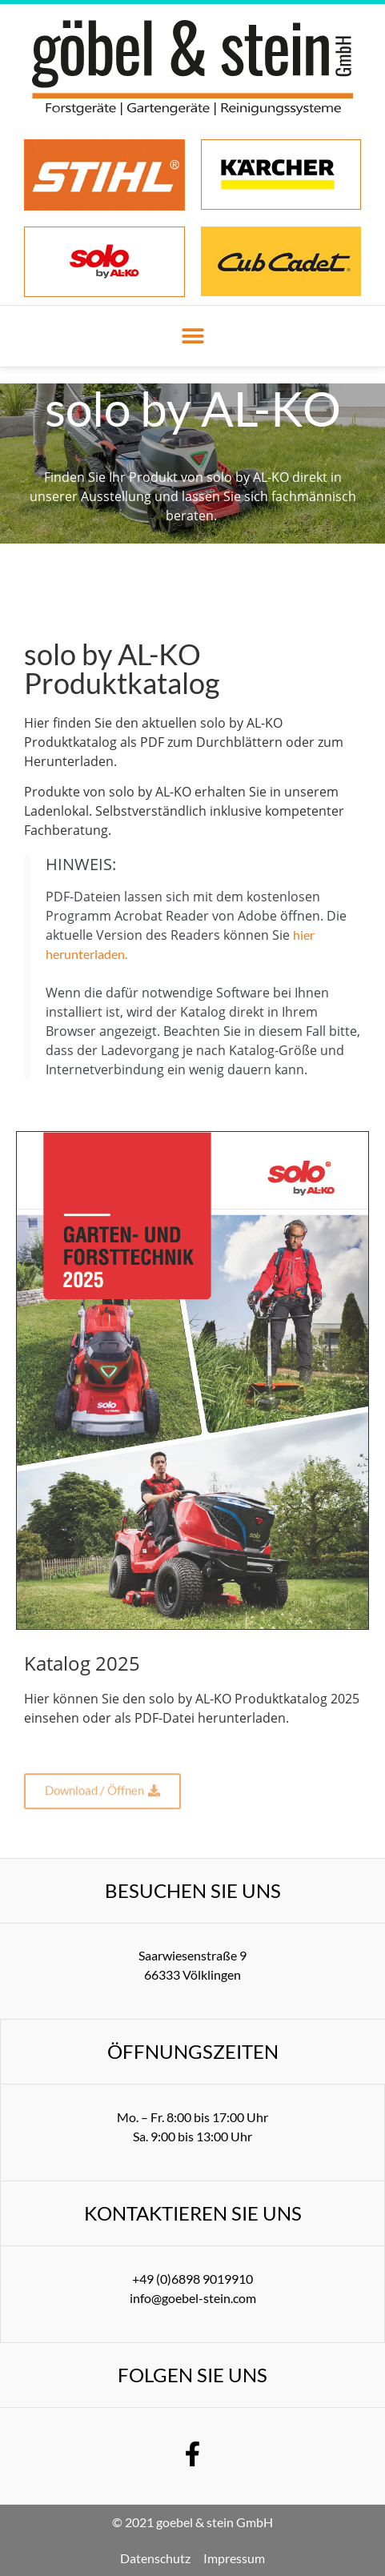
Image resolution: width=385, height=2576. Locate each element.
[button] (192, 337)
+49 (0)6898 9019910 (192, 2278)
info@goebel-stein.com (193, 2297)
